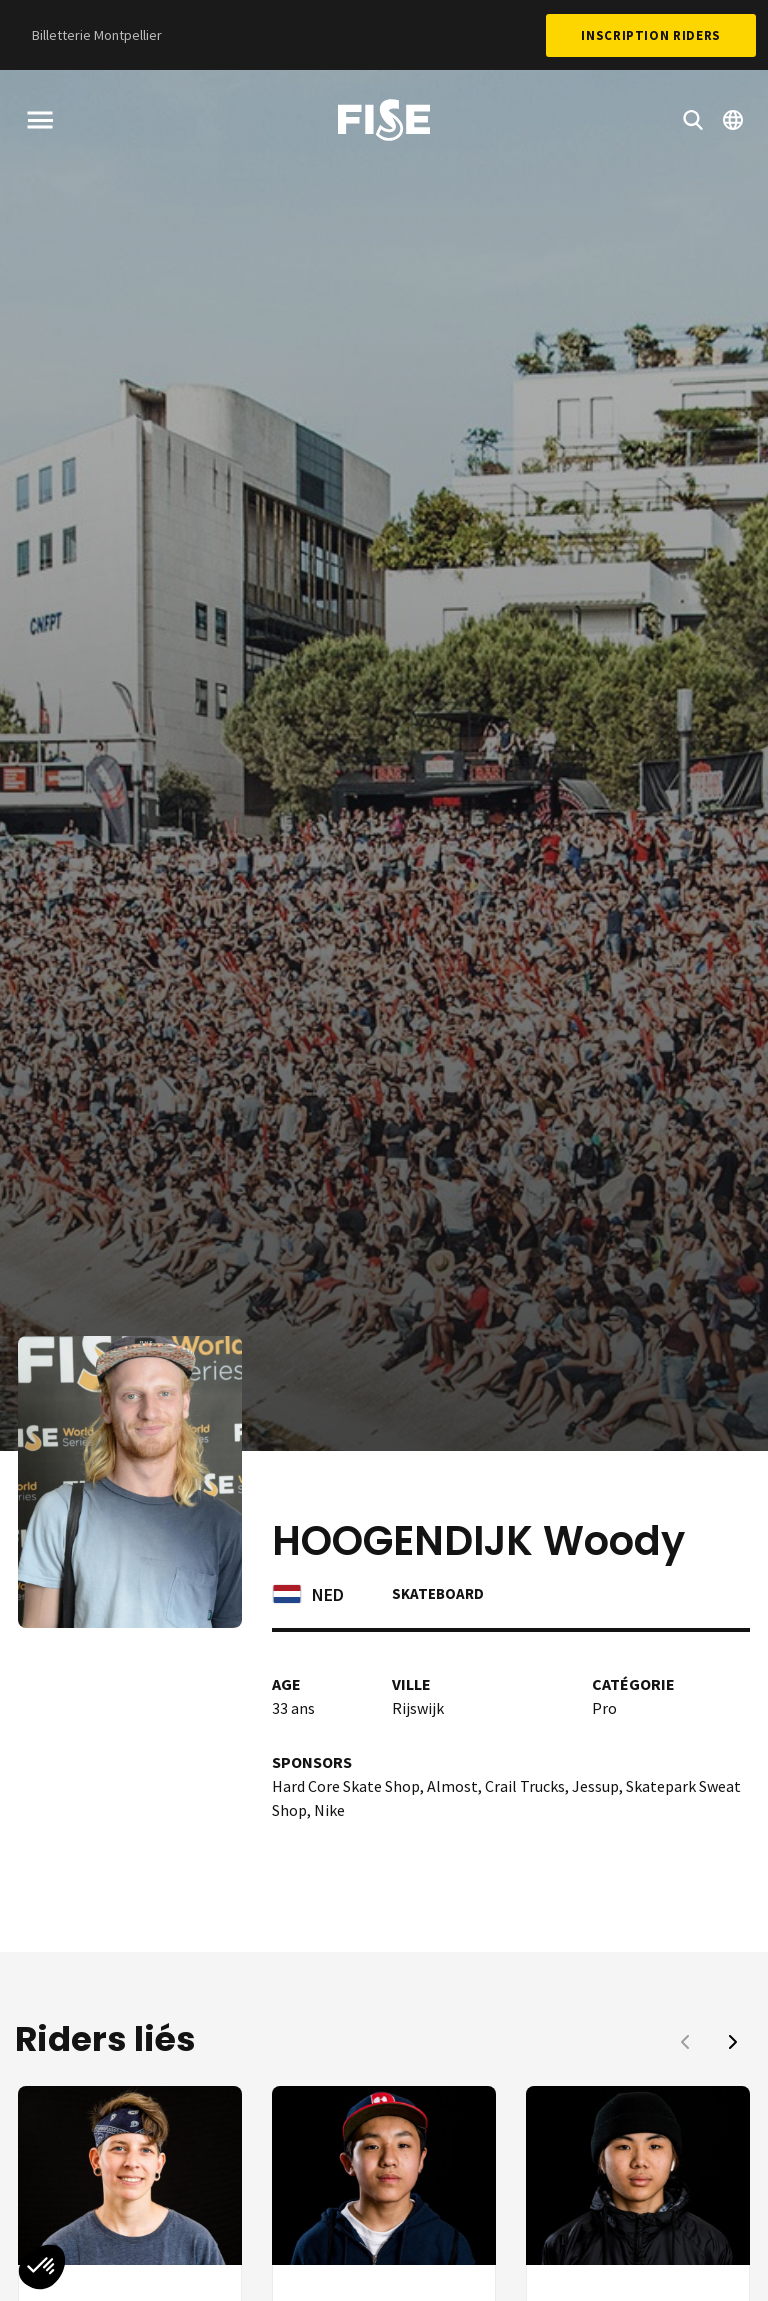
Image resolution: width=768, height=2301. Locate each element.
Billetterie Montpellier (97, 35)
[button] (733, 2042)
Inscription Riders (651, 35)
